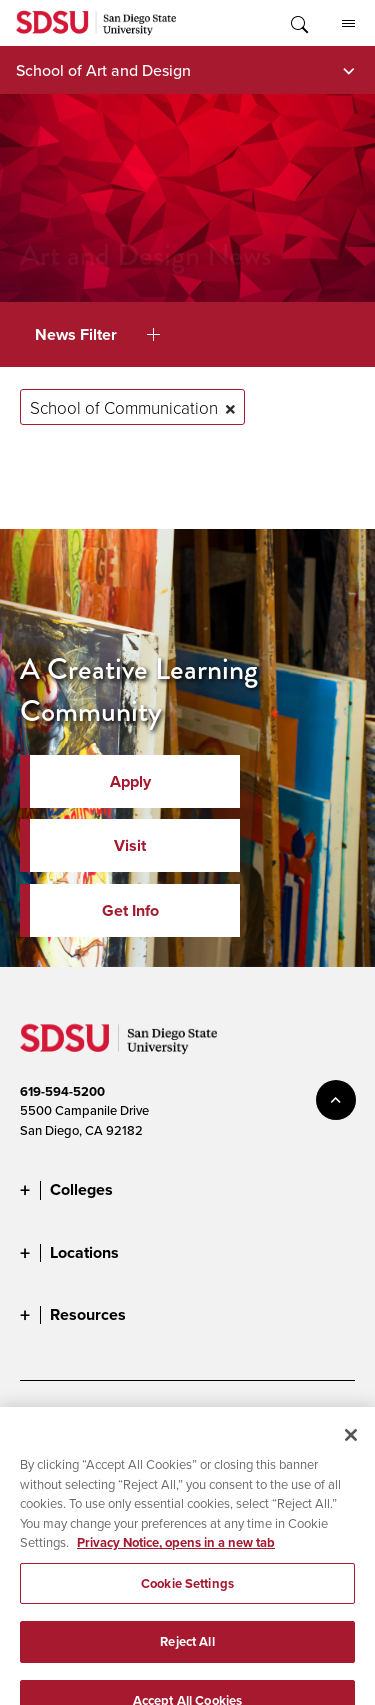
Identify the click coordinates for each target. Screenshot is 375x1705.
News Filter (97, 334)
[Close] (351, 1452)
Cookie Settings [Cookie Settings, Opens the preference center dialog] (187, 1600)
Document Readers (168, 1422)
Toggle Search (298, 23)
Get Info (130, 910)
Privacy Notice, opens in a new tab (176, 1559)
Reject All (187, 1658)
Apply (130, 781)
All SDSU (348, 24)
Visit (130, 845)
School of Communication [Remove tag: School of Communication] (124, 407)
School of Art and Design (103, 70)
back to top (336, 1100)
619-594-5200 (62, 1091)
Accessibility (55, 1422)
